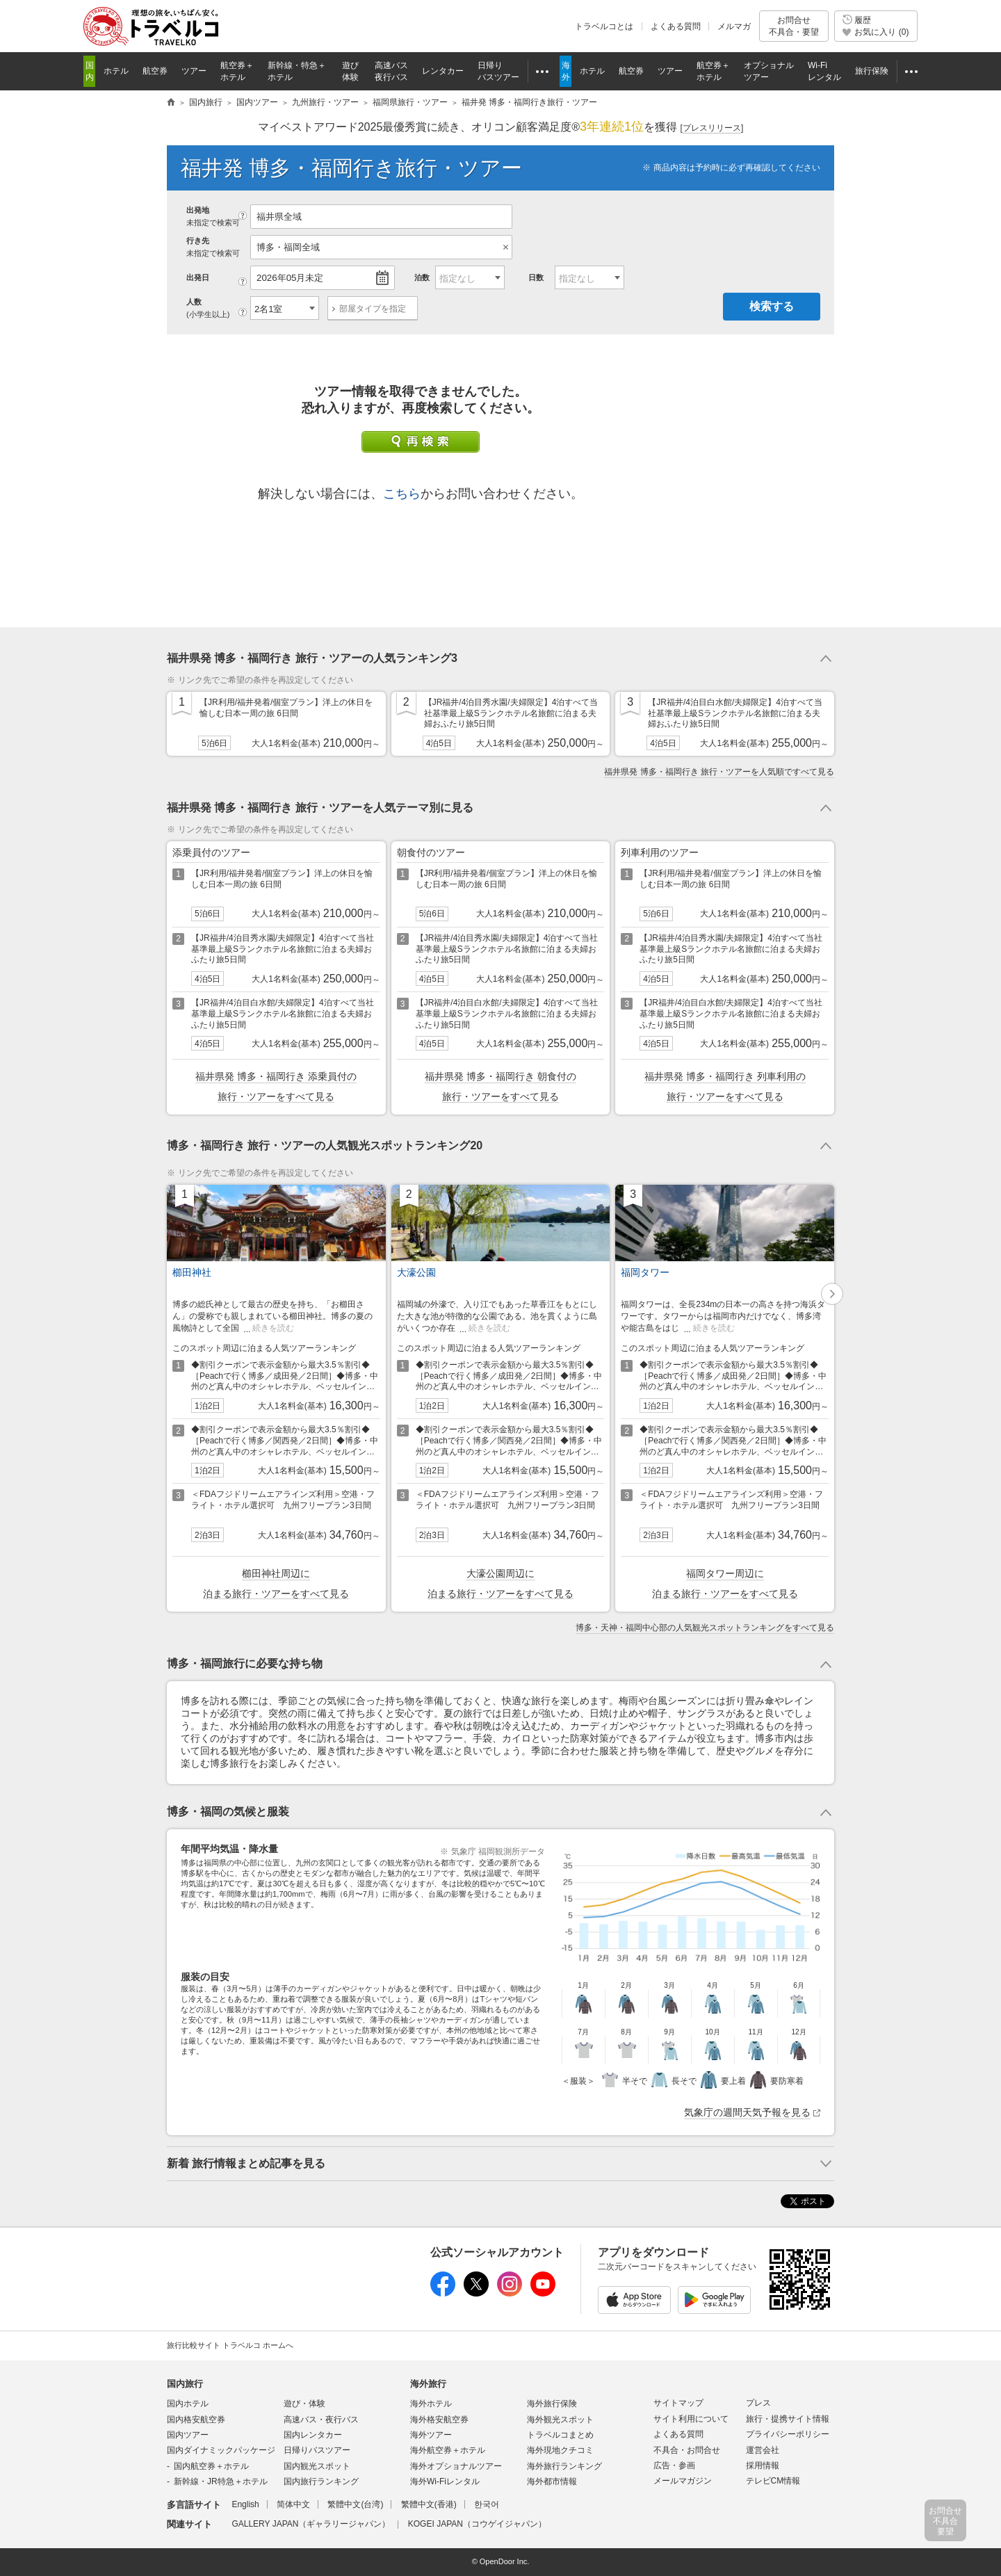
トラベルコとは (604, 26)
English (245, 2504)
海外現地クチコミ (560, 2450)
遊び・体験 (304, 2403)
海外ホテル (431, 2403)
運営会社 (762, 2450)
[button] (832, 1294)
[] (712, 128)
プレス (758, 2403)
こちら (402, 494)
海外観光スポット (560, 2419)
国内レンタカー (313, 2435)
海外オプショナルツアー (456, 2466)
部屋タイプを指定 (372, 309)
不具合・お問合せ (686, 2450)
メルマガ (734, 26)
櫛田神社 (191, 1272)
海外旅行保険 (552, 2403)
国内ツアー (188, 2435)
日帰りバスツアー (317, 2450)
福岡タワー (645, 1272)
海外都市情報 (552, 2481)
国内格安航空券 (196, 2419)
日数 (536, 277)
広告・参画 (674, 2465)
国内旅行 (185, 2384)
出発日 (197, 277)
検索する (771, 306)
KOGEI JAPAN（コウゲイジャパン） (477, 2524)
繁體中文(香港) (429, 2504)
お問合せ (794, 26)
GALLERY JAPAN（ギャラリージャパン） (310, 2524)
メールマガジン (682, 2481)
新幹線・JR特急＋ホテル (221, 2481)
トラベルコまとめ (560, 2435)
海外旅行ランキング (564, 2466)
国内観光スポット (317, 2466)
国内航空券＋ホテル (211, 2466)
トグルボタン (500, 658)
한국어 (486, 2504)
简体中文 (293, 2504)
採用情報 (762, 2465)
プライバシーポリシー (787, 2434)
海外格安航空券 (439, 2419)
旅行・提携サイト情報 (787, 2419)
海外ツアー (431, 2435)
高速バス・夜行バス (321, 2419)
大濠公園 (416, 1272)
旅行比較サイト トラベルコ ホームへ (230, 2345)
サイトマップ (678, 2403)
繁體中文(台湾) (355, 2504)
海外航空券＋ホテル (447, 2450)
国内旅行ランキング (321, 2481)
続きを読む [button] (273, 1328)
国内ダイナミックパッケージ (221, 2450)
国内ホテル (188, 2403)
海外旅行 (428, 2384)
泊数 (422, 277)
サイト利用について (691, 2419)
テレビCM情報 (773, 2481)
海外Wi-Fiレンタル (445, 2481)
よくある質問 (676, 26)
